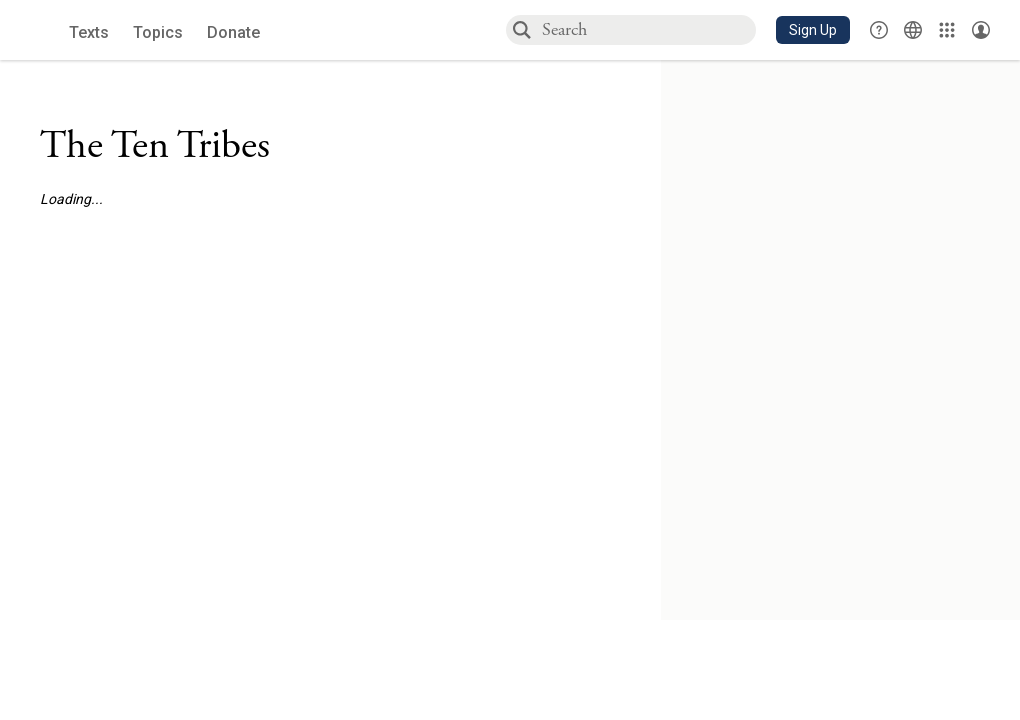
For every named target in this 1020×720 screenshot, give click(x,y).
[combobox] (648, 29)
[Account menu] (981, 30)
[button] (813, 30)
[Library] (947, 30)
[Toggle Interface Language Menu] (913, 30)
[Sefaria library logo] (39, 30)
